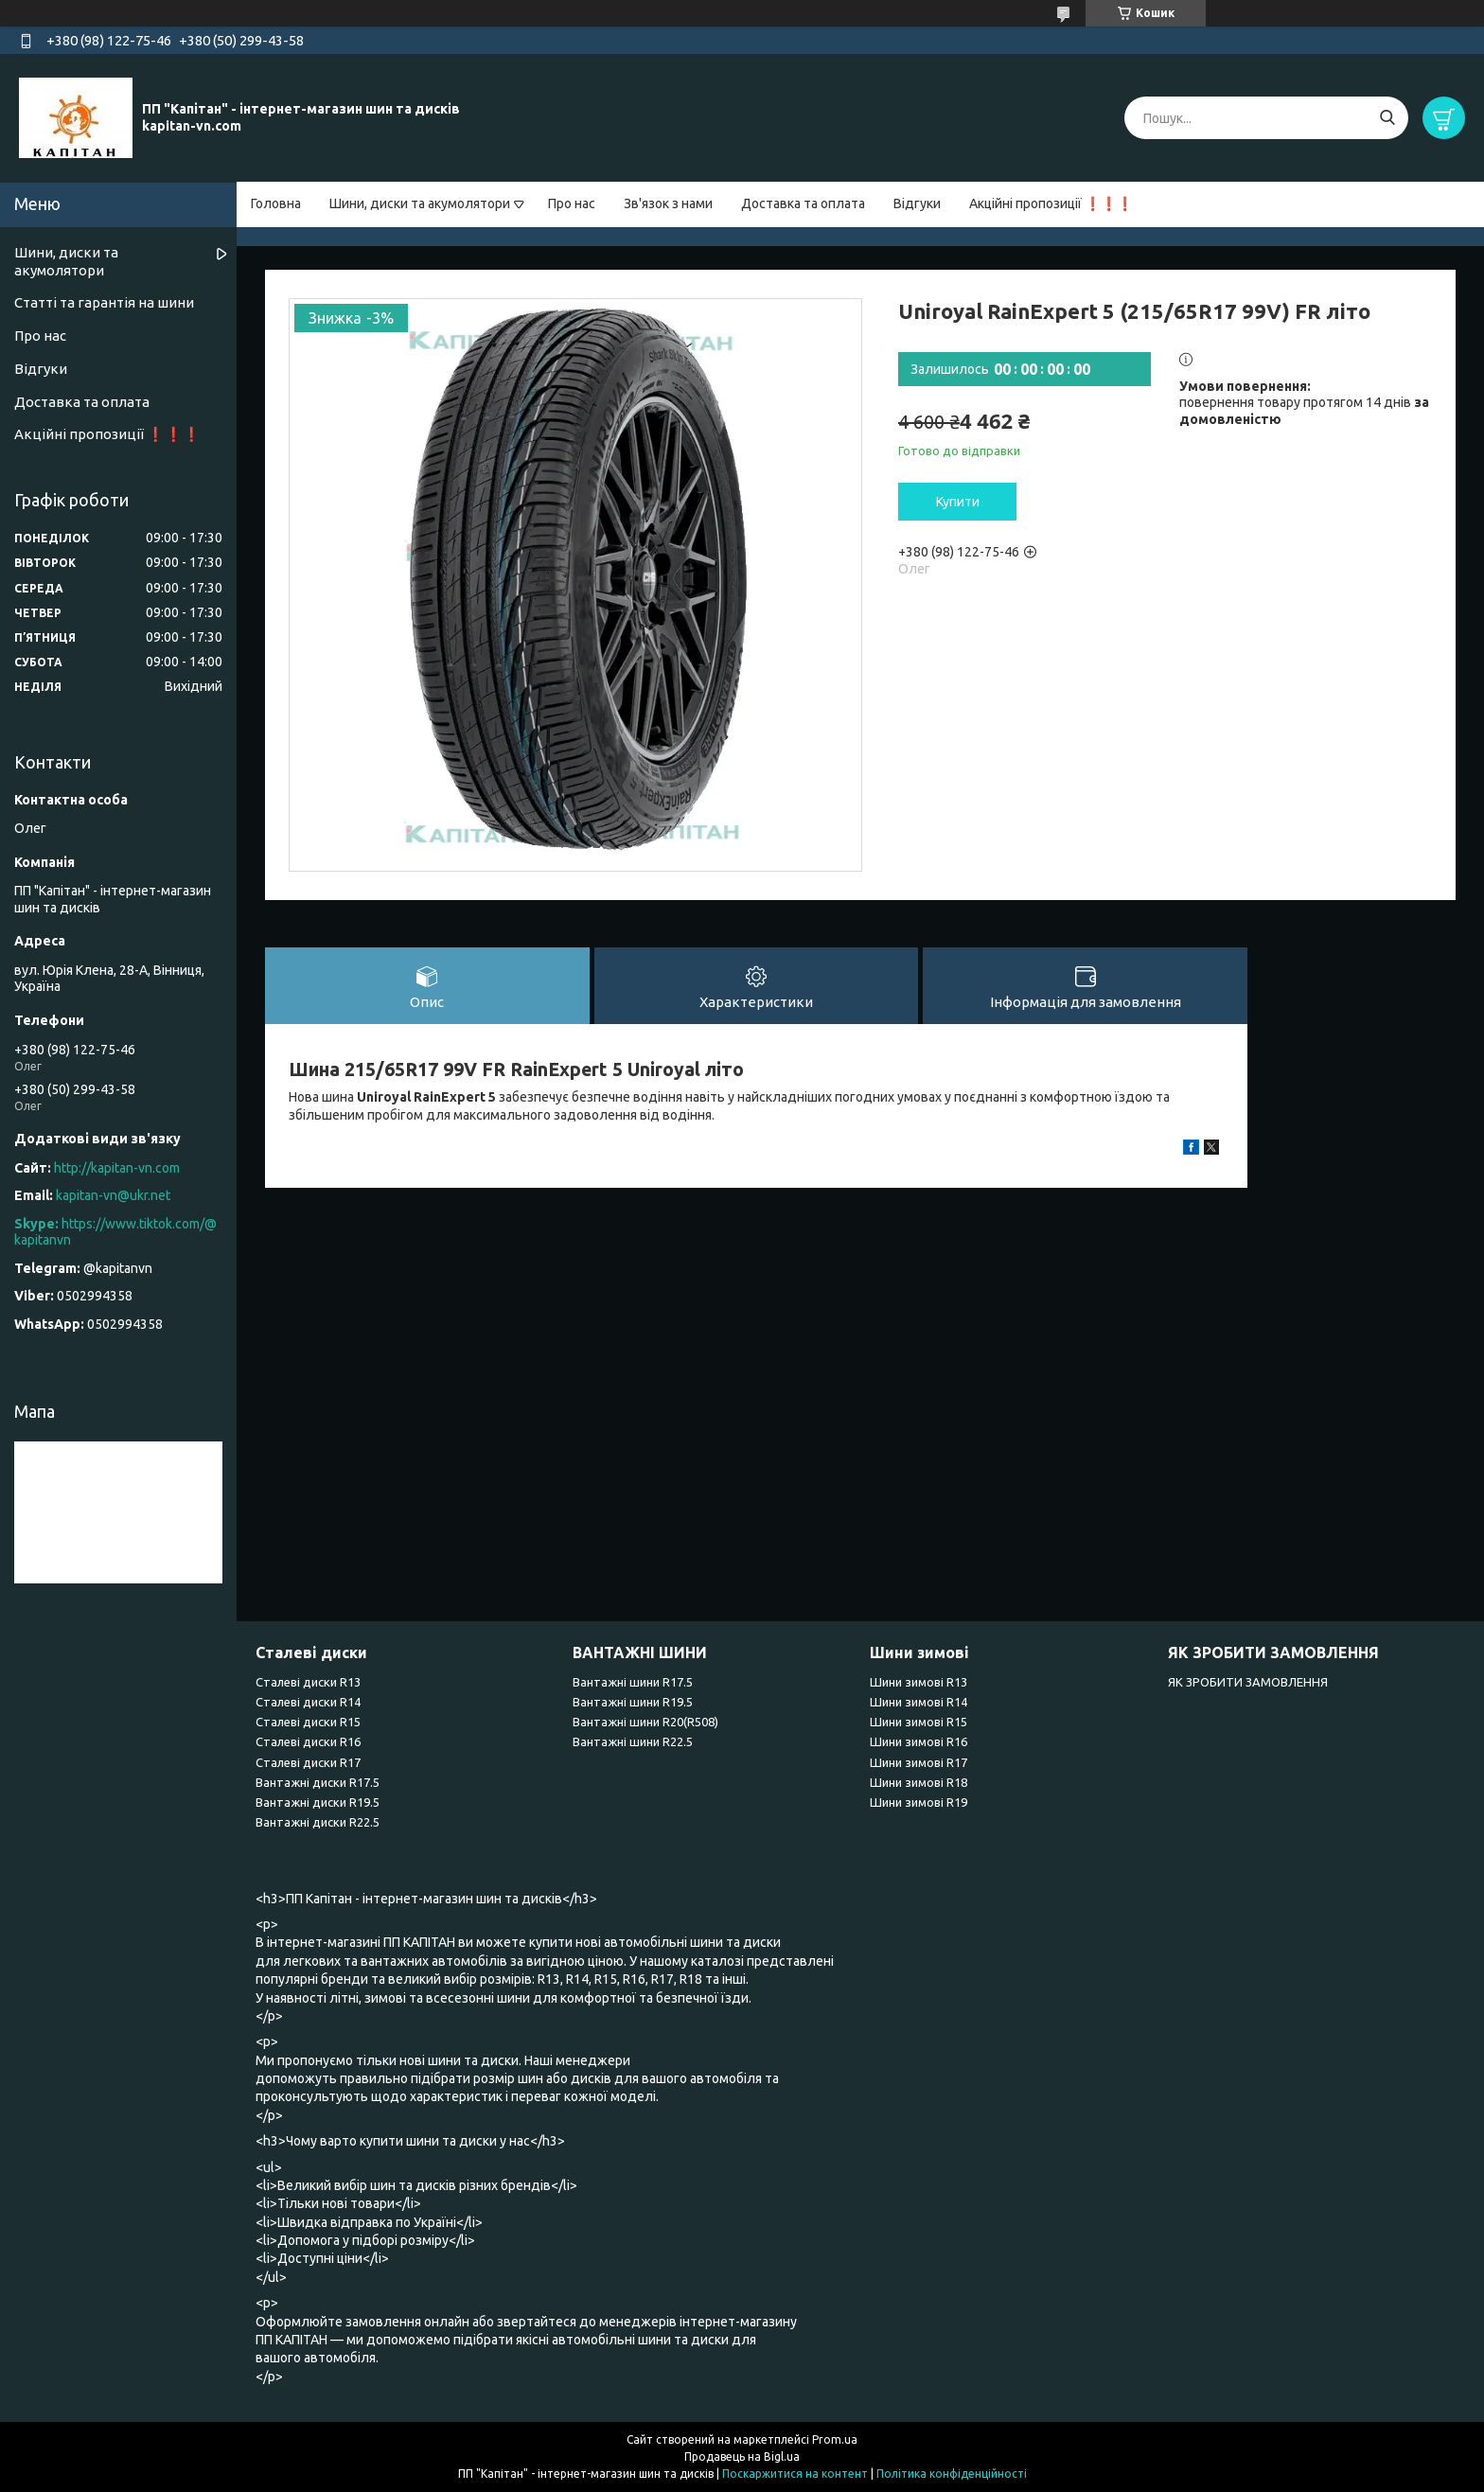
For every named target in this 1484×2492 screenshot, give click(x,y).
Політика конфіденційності (951, 2473)
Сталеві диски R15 (308, 1721)
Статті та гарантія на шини (104, 302)
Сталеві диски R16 (308, 1741)
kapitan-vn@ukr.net (113, 1195)
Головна (276, 203)
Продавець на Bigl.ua (742, 2456)
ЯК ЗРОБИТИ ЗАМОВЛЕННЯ (1248, 1681)
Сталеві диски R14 (308, 1701)
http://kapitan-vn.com (117, 1167)
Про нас (571, 203)
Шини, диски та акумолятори (419, 203)
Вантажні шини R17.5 (633, 1681)
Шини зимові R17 (918, 1762)
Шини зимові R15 (918, 1721)
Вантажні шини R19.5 (633, 1701)
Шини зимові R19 (918, 1802)
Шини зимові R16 (918, 1741)
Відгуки (917, 203)
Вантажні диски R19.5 (318, 1802)
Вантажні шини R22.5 (633, 1741)
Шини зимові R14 (918, 1701)
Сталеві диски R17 (308, 1762)
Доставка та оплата (803, 203)
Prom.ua (834, 2439)
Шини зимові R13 (918, 1681)
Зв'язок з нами (668, 203)
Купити (958, 501)
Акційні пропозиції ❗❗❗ (1051, 203)
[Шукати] (1387, 118)
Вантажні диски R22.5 (318, 1822)
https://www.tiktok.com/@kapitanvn (115, 1232)
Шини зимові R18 (918, 1782)
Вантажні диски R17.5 (318, 1782)
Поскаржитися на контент (795, 2473)
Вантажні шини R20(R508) (645, 1721)
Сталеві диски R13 (308, 1681)
